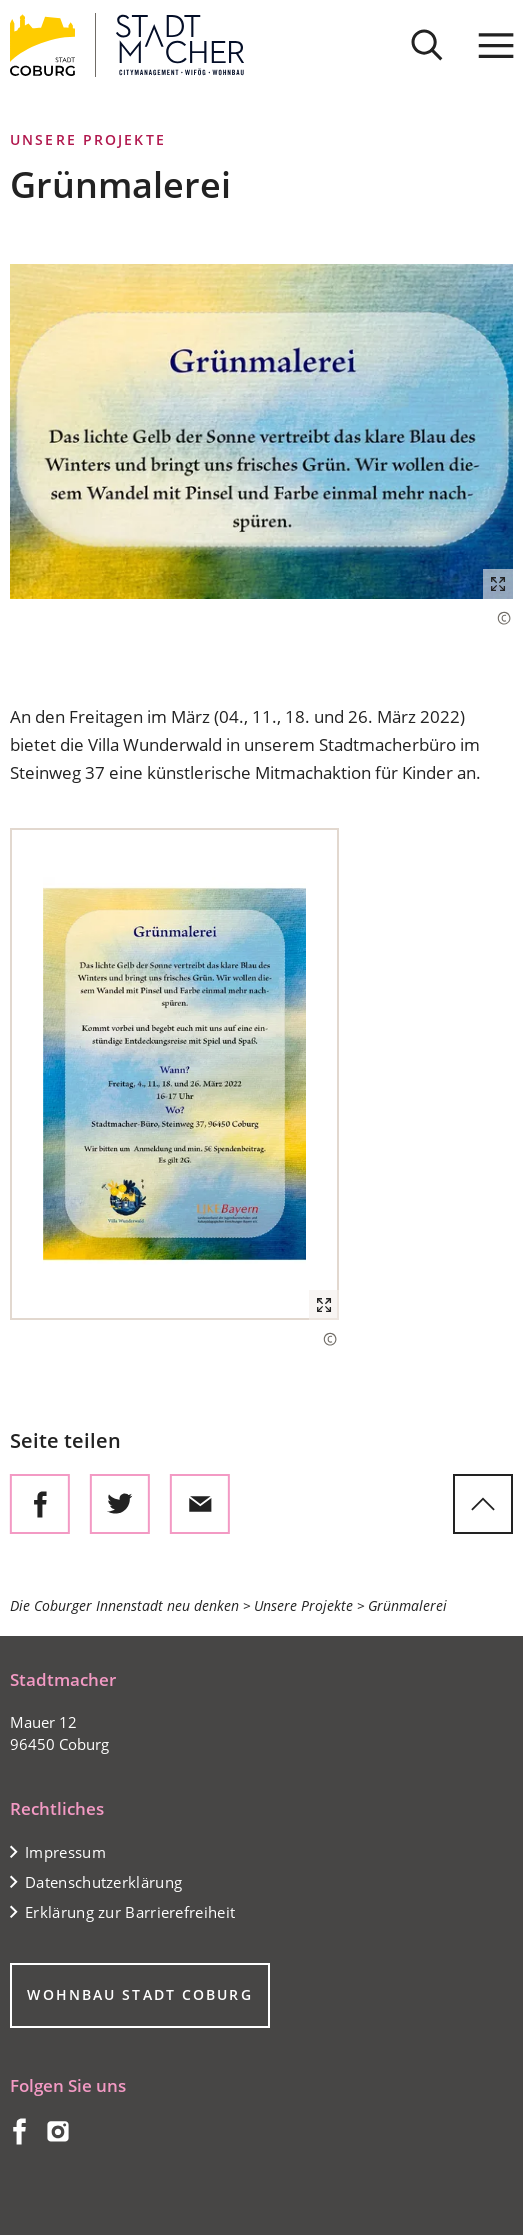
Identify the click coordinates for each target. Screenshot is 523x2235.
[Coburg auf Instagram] (58, 2139)
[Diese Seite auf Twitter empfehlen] (120, 1504)
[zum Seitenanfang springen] (483, 1504)
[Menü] (496, 45)
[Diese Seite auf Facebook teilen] (40, 1504)
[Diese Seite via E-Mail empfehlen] (200, 1504)
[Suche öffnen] (427, 45)
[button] (261, 431)
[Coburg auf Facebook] (18, 2139)
